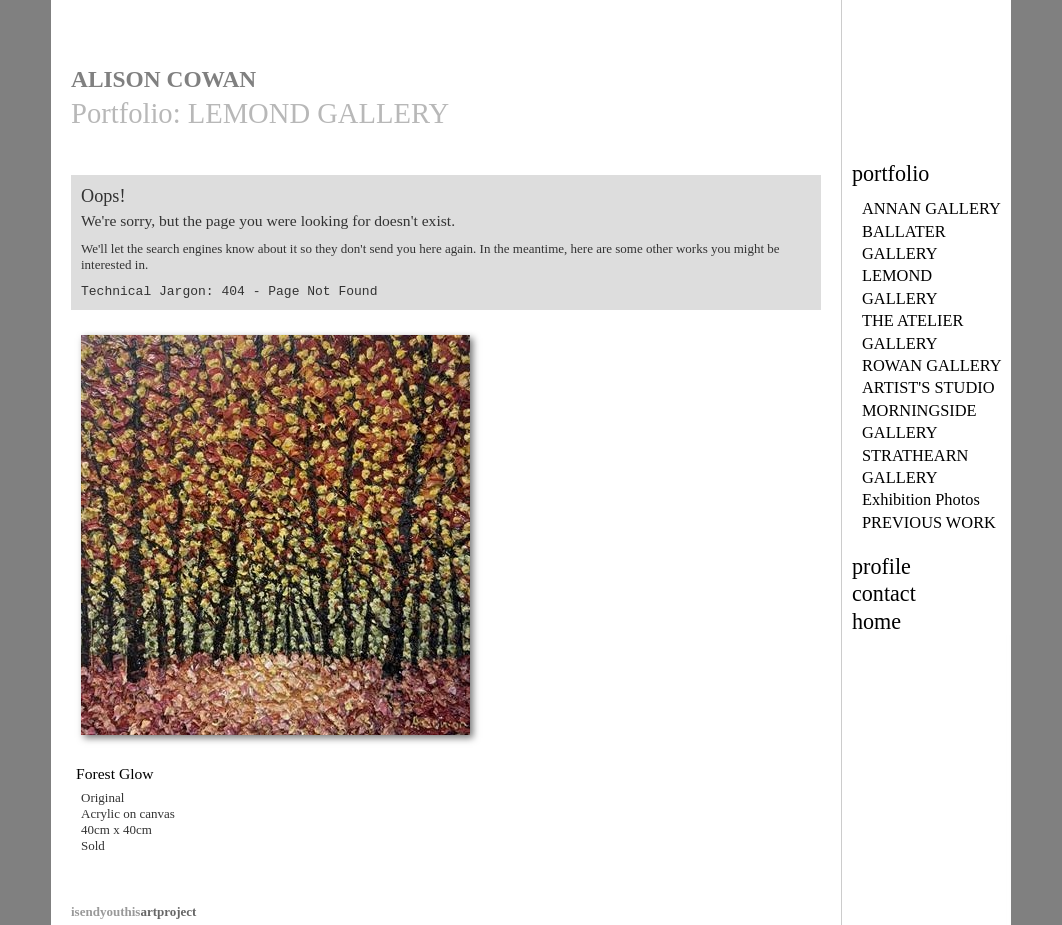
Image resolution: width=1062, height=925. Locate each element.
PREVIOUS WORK (929, 522)
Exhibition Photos (921, 499)
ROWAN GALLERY (932, 365)
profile (881, 566)
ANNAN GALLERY (931, 208)
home (876, 621)
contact (884, 593)
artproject (133, 911)
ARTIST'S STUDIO (928, 387)
